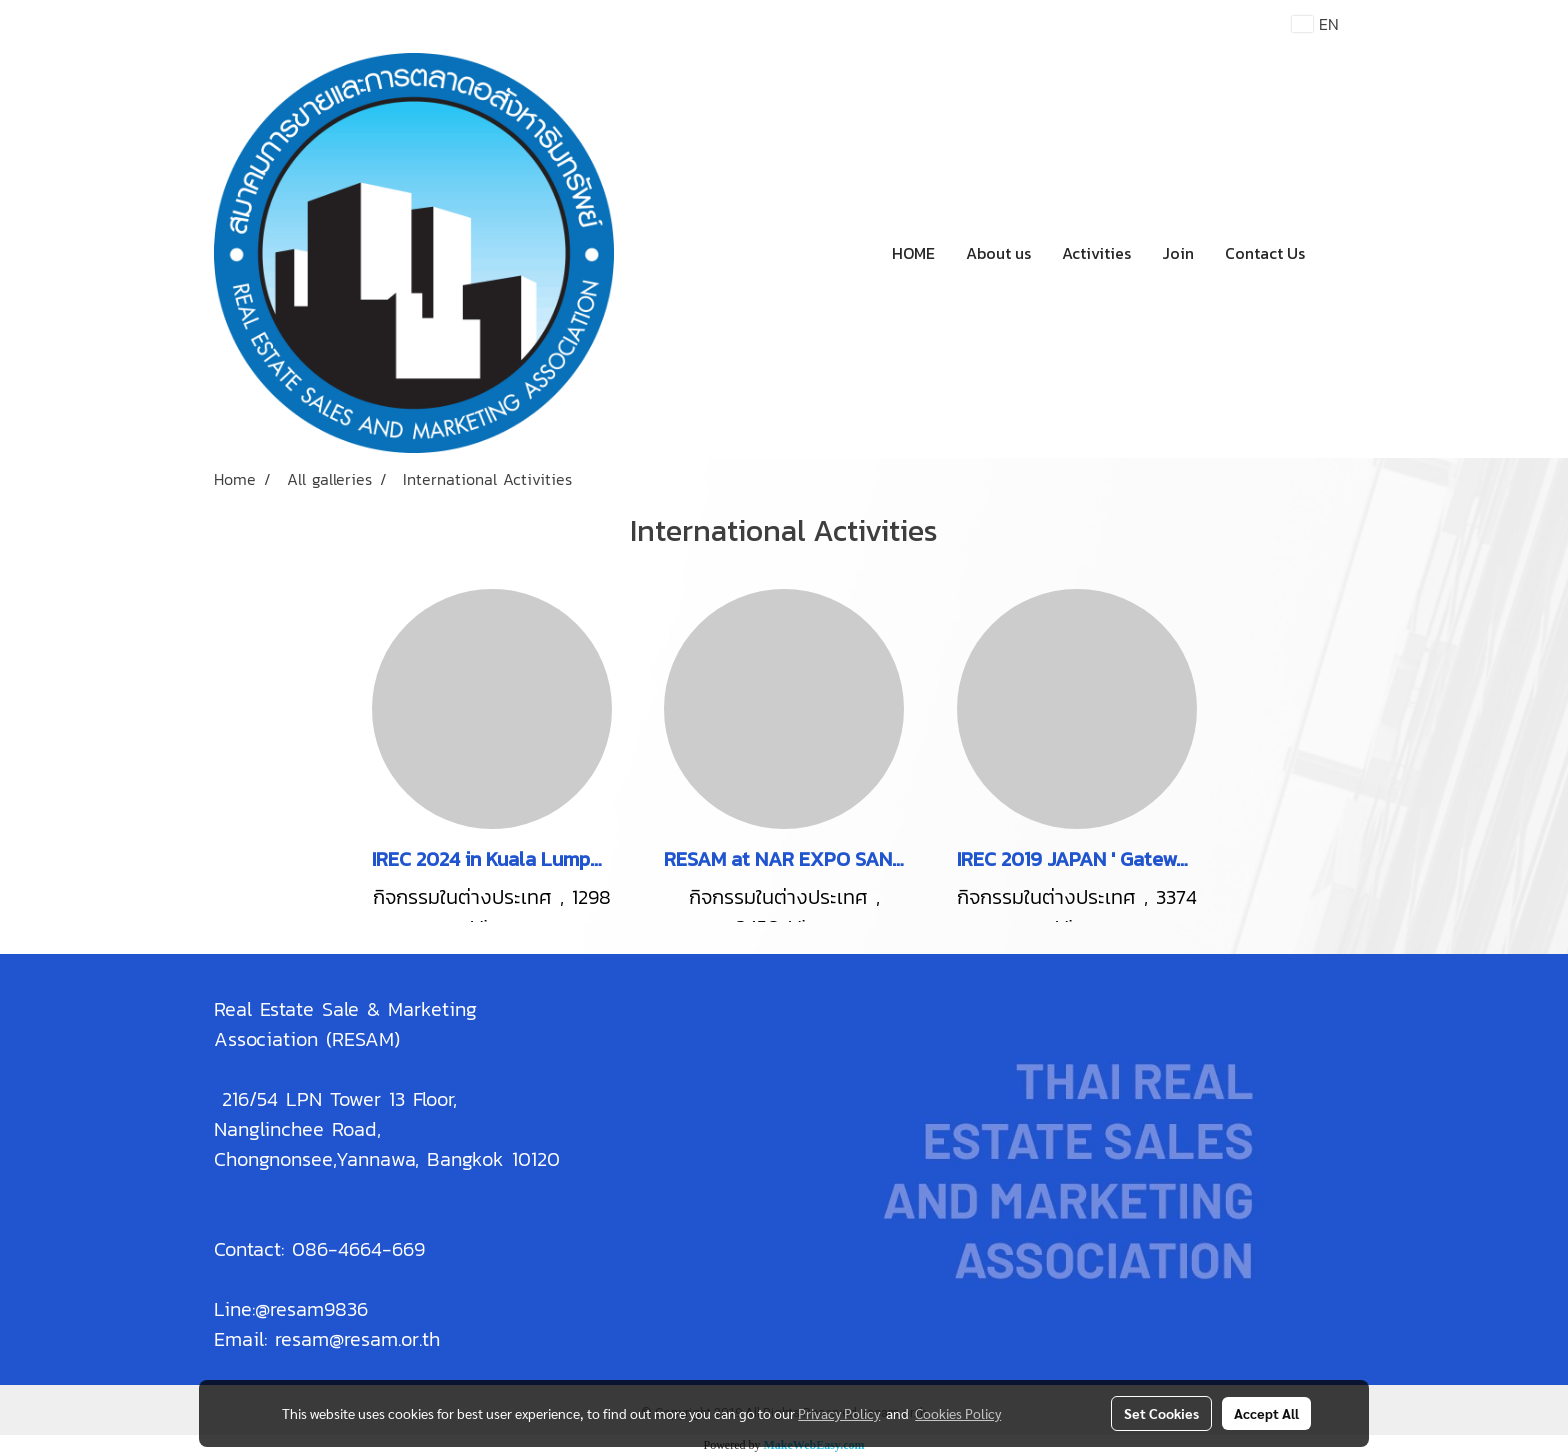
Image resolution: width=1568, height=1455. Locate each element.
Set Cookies (1161, 1413)
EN (1315, 24)
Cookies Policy (958, 1413)
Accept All (1266, 1413)
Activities (1096, 253)
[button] (1338, 253)
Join (1178, 253)
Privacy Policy (839, 1413)
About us (998, 253)
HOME (913, 253)
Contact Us (1265, 253)
